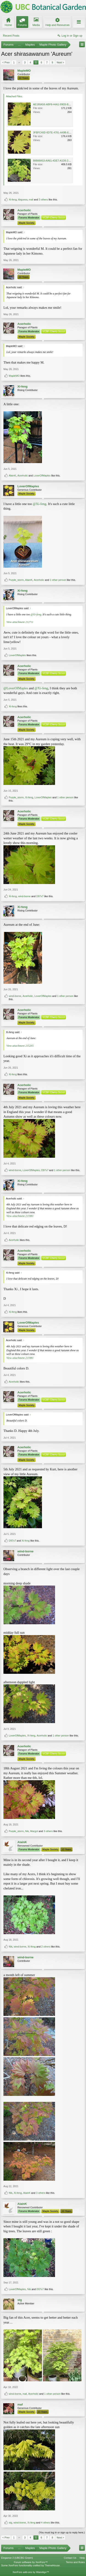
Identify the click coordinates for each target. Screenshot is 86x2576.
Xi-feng (13, 199)
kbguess (23, 199)
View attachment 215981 (19, 1216)
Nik (27, 1831)
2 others (45, 1946)
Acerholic (24, 210)
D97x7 (40, 896)
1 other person (58, 580)
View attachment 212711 (19, 622)
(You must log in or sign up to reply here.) (62, 2532)
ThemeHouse (52, 2565)
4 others (45, 2522)
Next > (60, 62)
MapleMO (24, 70)
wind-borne (24, 896)
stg (19, 2300)
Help (82, 2557)
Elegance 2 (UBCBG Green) (17, 2557)
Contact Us (70, 2557)
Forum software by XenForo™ (31, 2562)
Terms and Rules (75, 2562)
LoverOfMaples (42, 475)
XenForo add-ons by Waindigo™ (31, 2572)
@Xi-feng (39, 504)
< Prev (6, 62)
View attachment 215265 (19, 1045)
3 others (43, 199)
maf (31, 199)
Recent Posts (11, 35)
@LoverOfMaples (15, 688)
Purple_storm (16, 580)
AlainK (12, 475)
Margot (34, 1831)
